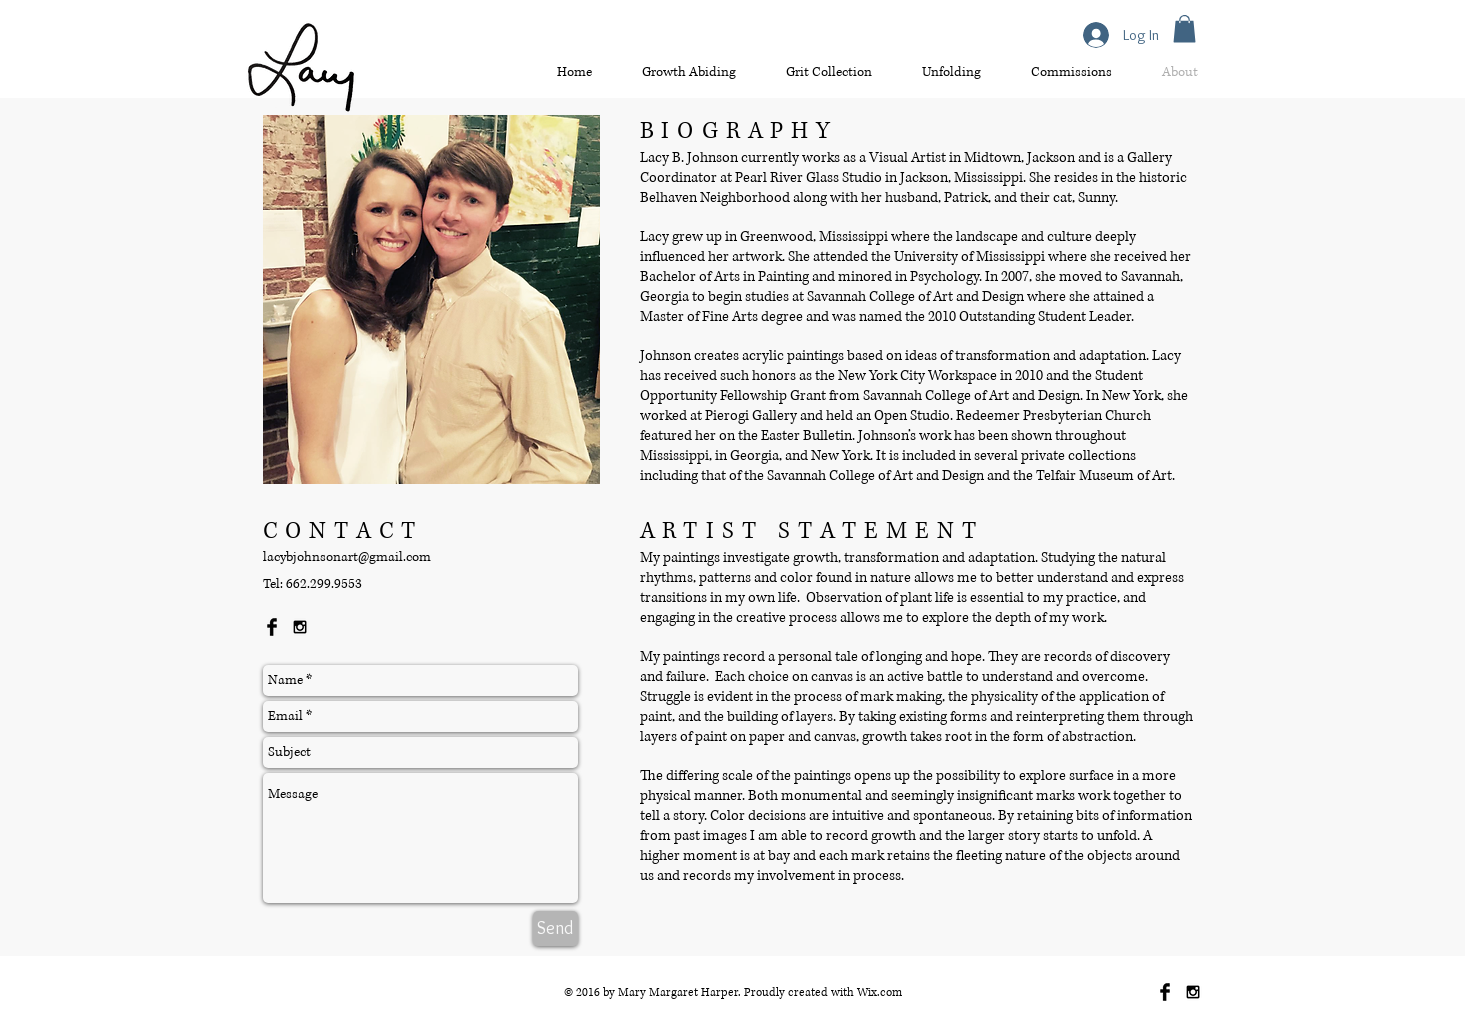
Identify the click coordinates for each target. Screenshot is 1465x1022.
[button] (1184, 28)
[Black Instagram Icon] (300, 627)
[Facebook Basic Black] (272, 627)
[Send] (555, 928)
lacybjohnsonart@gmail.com (347, 557)
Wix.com (879, 992)
